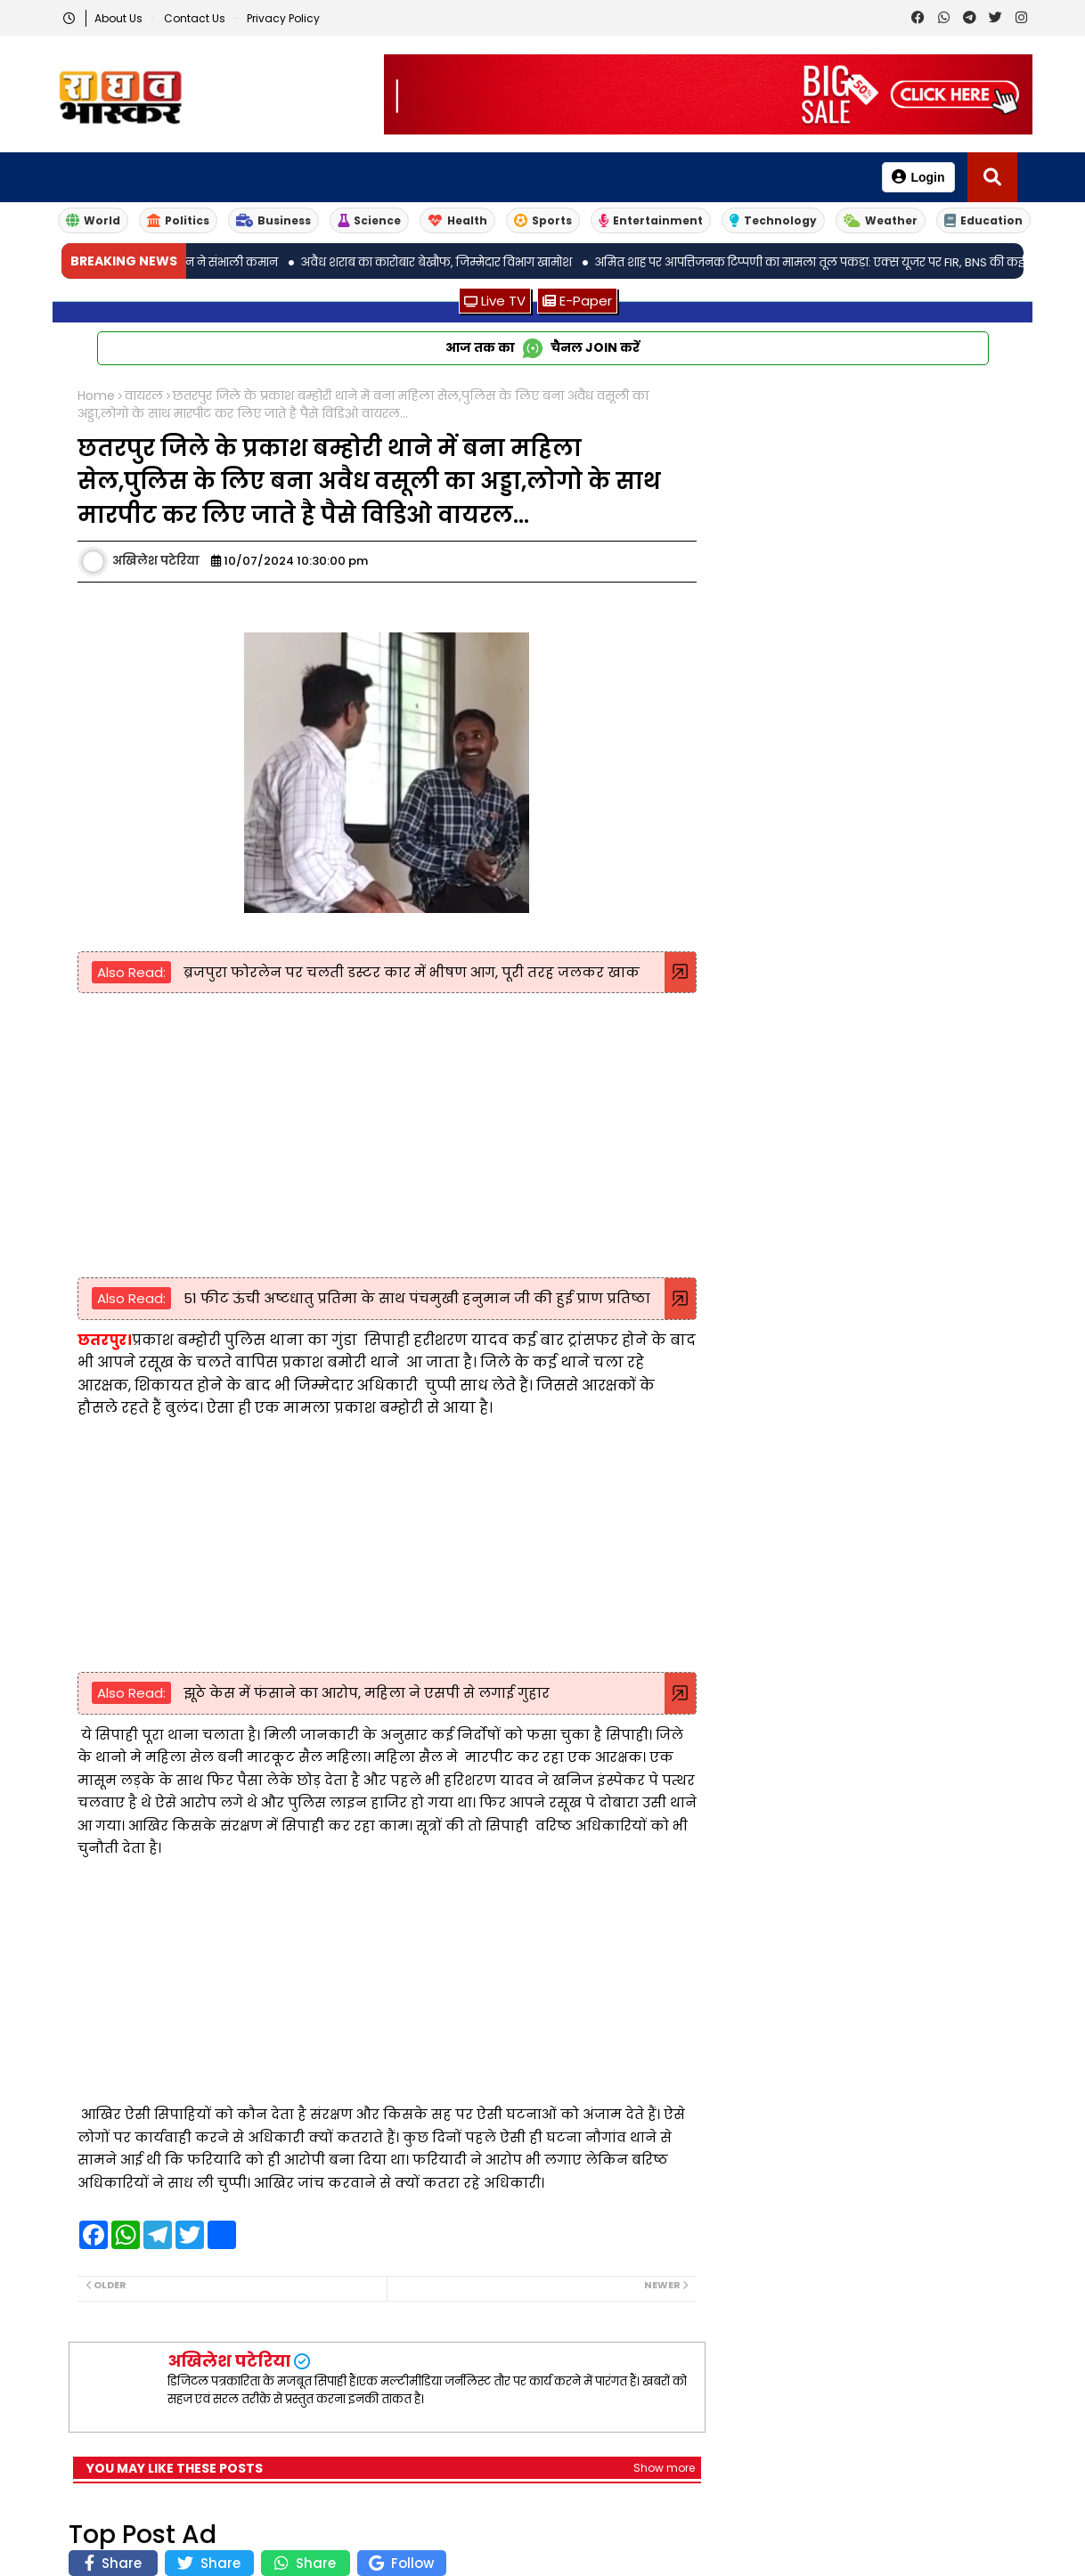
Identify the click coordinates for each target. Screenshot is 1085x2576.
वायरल (144, 395)
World (93, 220)
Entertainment (651, 220)
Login (918, 176)
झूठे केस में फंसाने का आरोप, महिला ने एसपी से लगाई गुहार (365, 1692)
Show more (664, 2467)
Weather (881, 220)
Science (369, 220)
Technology (773, 220)
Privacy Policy (283, 18)
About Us (119, 18)
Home (96, 395)
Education (983, 220)
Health (457, 220)
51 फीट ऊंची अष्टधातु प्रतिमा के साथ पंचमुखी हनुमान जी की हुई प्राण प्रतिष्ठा (415, 1298)
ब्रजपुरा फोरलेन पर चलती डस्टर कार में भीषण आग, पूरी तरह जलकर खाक (410, 972)
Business (273, 220)
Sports (543, 220)
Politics (178, 220)
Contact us (196, 18)
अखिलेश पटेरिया (228, 2361)
